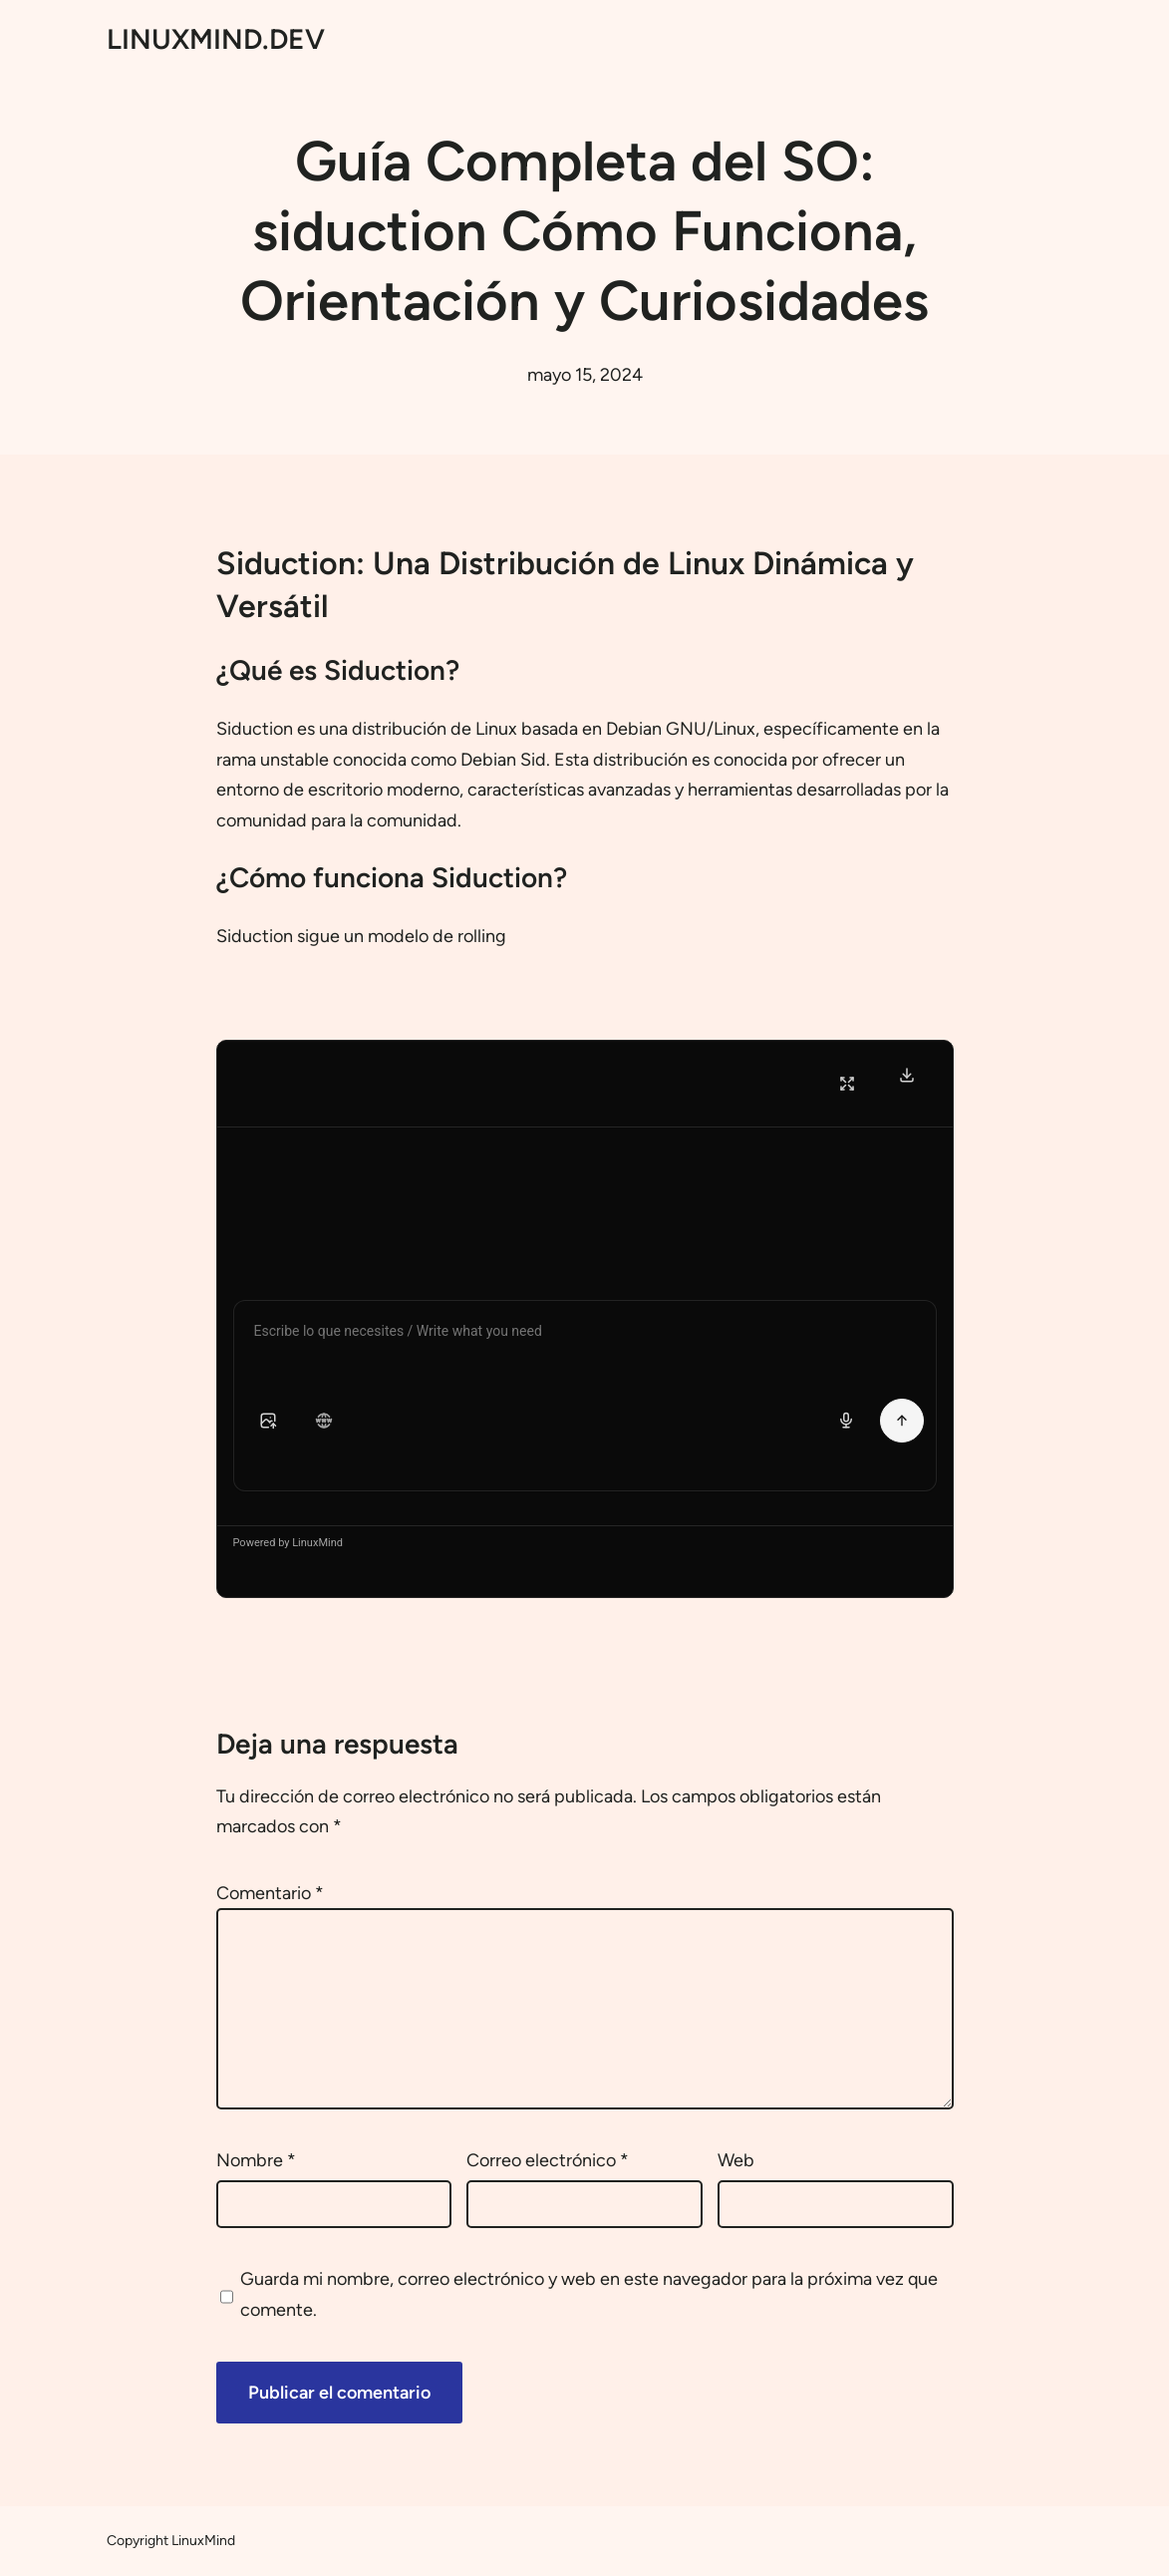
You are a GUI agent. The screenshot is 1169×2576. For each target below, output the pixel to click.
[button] (268, 1421)
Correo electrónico (547, 2160)
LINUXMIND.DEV (216, 39)
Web (736, 2160)
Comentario (270, 1893)
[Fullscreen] (847, 1084)
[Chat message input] (585, 1335)
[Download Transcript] (907, 1075)
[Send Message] (902, 1421)
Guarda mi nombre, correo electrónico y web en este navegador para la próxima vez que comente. (589, 2294)
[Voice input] (846, 1421)
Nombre (256, 2160)
